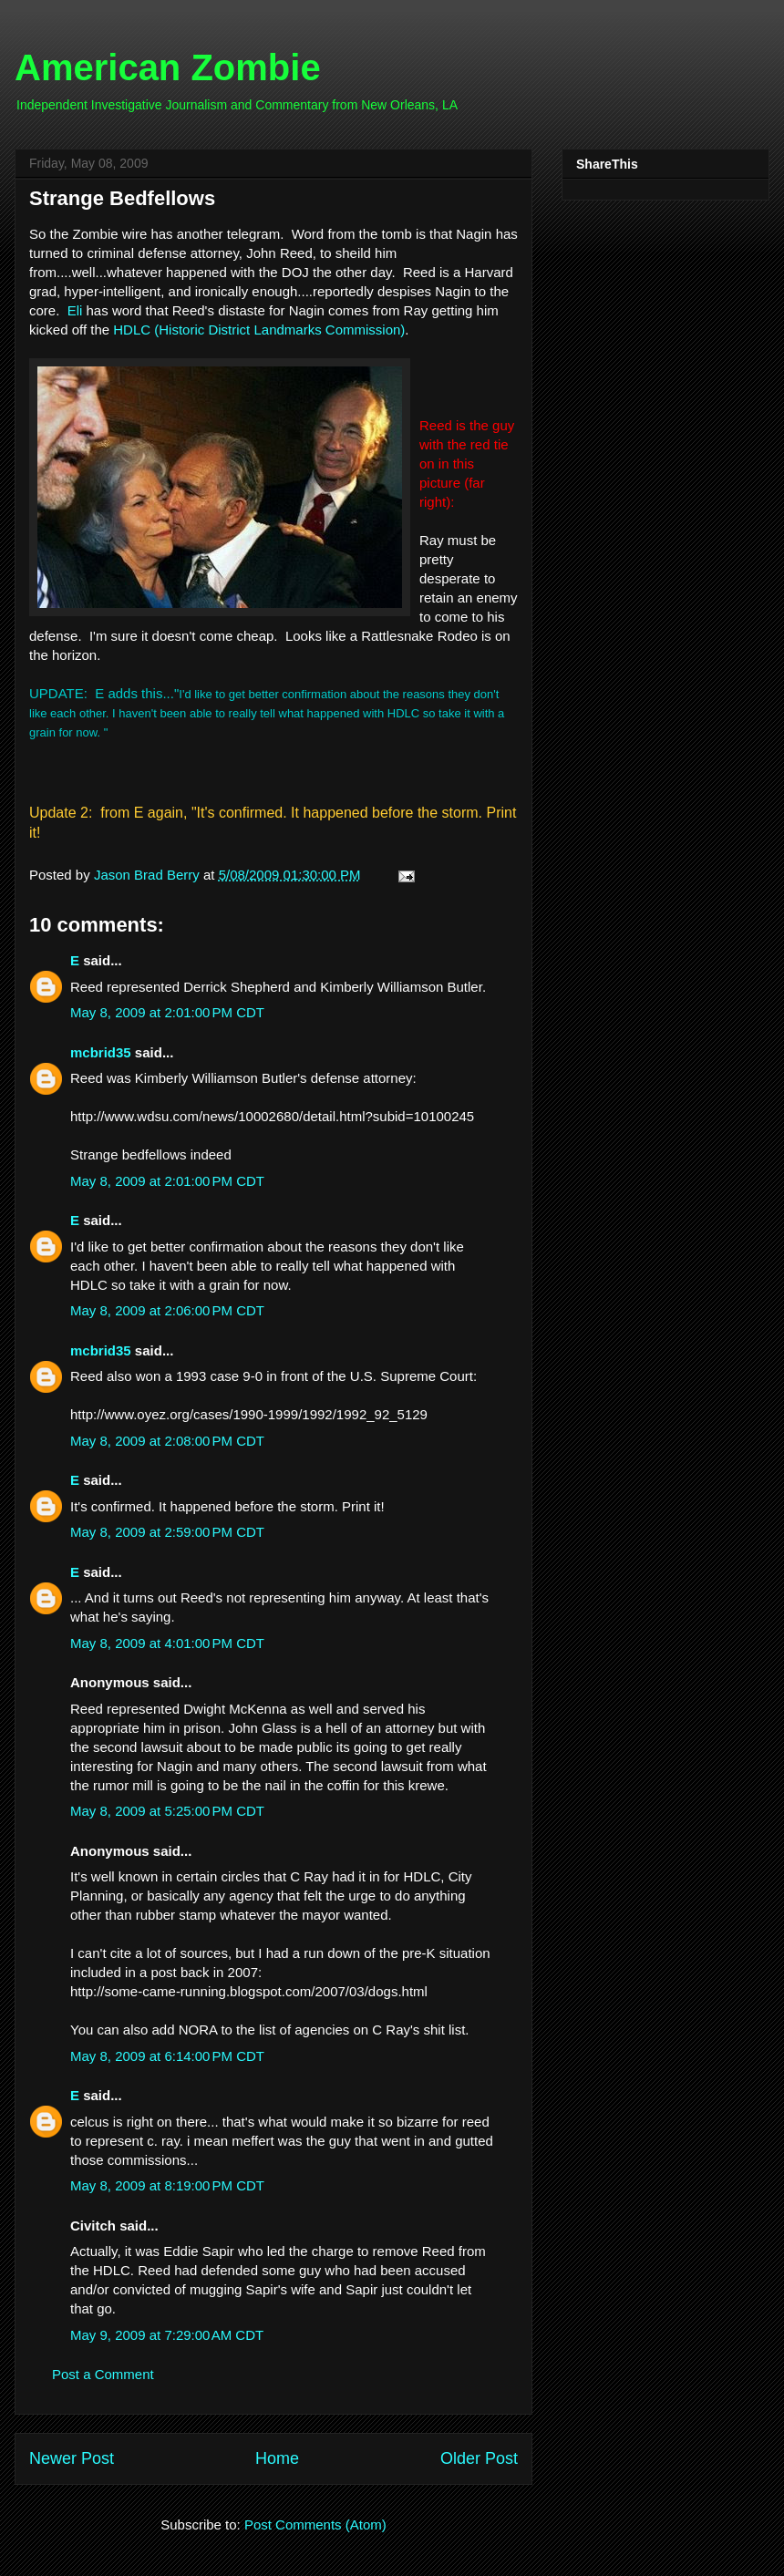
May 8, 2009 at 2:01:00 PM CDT (167, 1012)
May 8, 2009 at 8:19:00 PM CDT (167, 2185)
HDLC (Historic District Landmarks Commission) (259, 329)
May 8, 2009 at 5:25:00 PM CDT (167, 1811)
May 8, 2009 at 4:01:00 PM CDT (167, 1643)
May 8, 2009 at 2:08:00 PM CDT (167, 1440)
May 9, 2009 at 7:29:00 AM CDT (166, 2335)
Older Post (479, 2458)
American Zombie (168, 67)
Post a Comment (103, 2374)
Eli (75, 310)
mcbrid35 (100, 1052)
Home (277, 2458)
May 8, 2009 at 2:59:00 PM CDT (167, 1532)
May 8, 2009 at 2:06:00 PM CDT (167, 1310)
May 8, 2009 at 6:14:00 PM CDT (167, 2056)
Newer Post (71, 2458)
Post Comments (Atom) (315, 2524)
